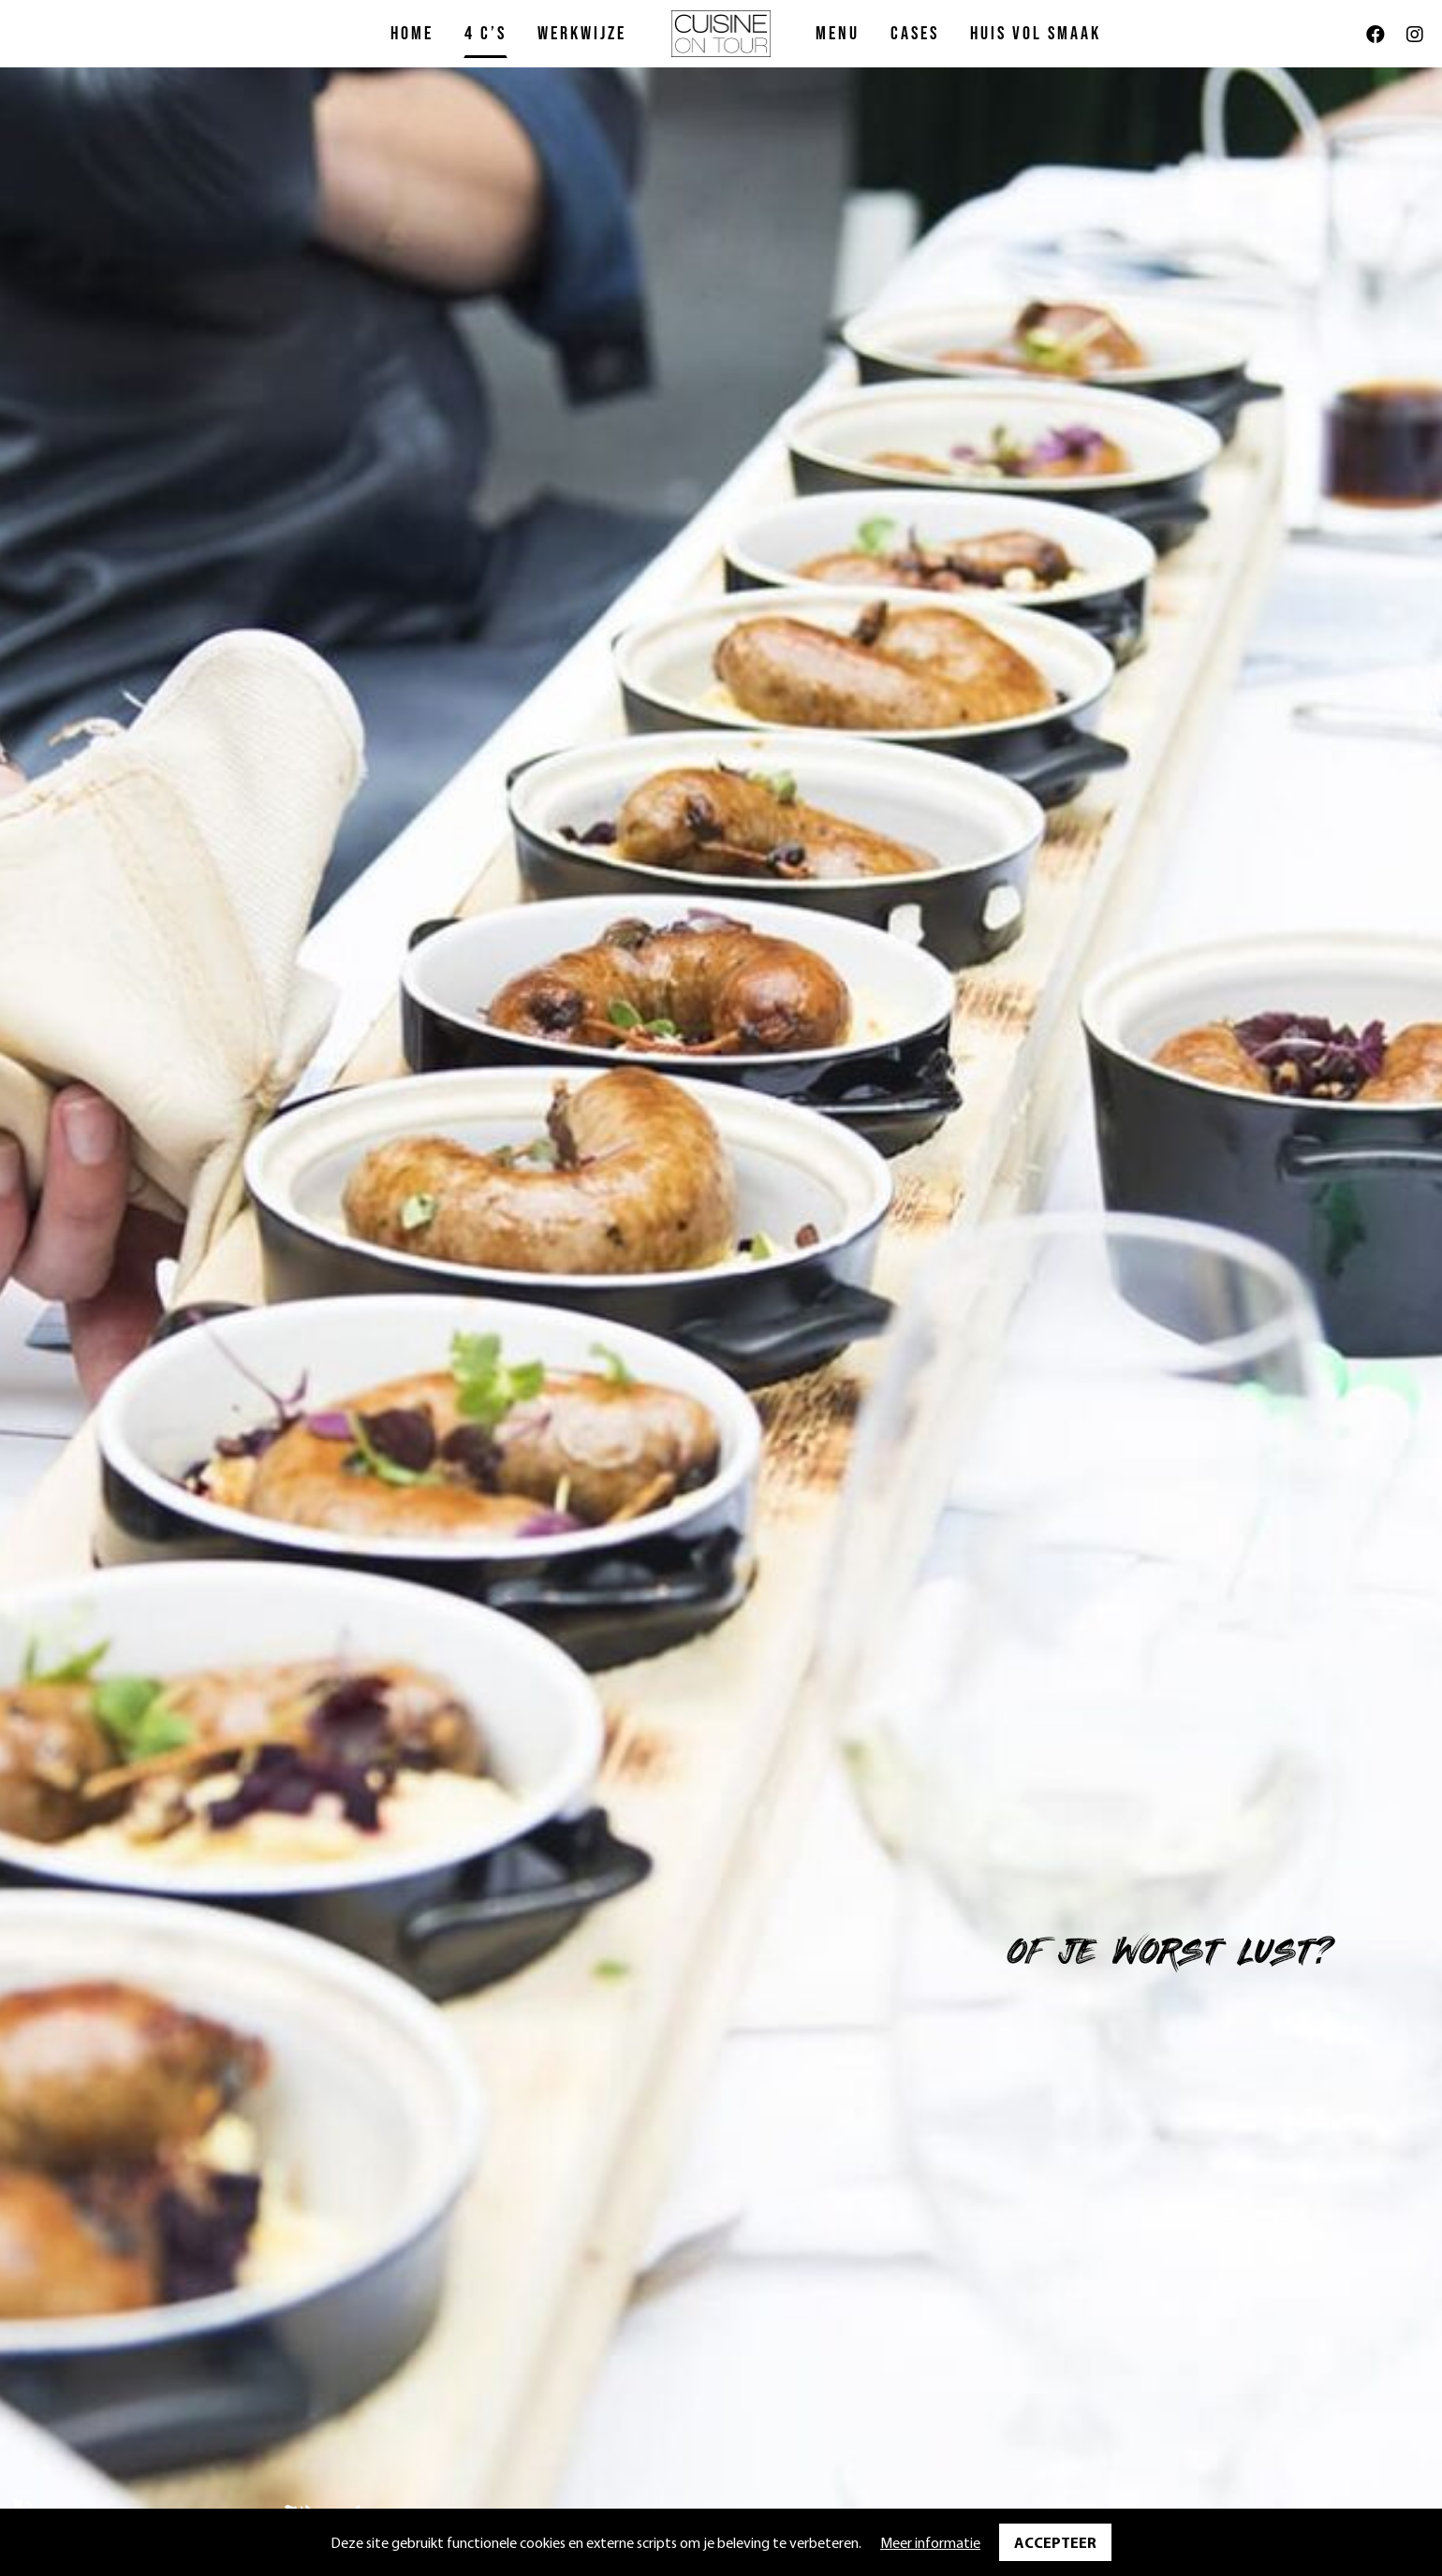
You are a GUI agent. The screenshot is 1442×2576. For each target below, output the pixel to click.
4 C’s (485, 33)
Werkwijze (581, 33)
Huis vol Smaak (1035, 33)
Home (412, 33)
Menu (838, 33)
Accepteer (1055, 2542)
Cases (914, 33)
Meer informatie (930, 2542)
